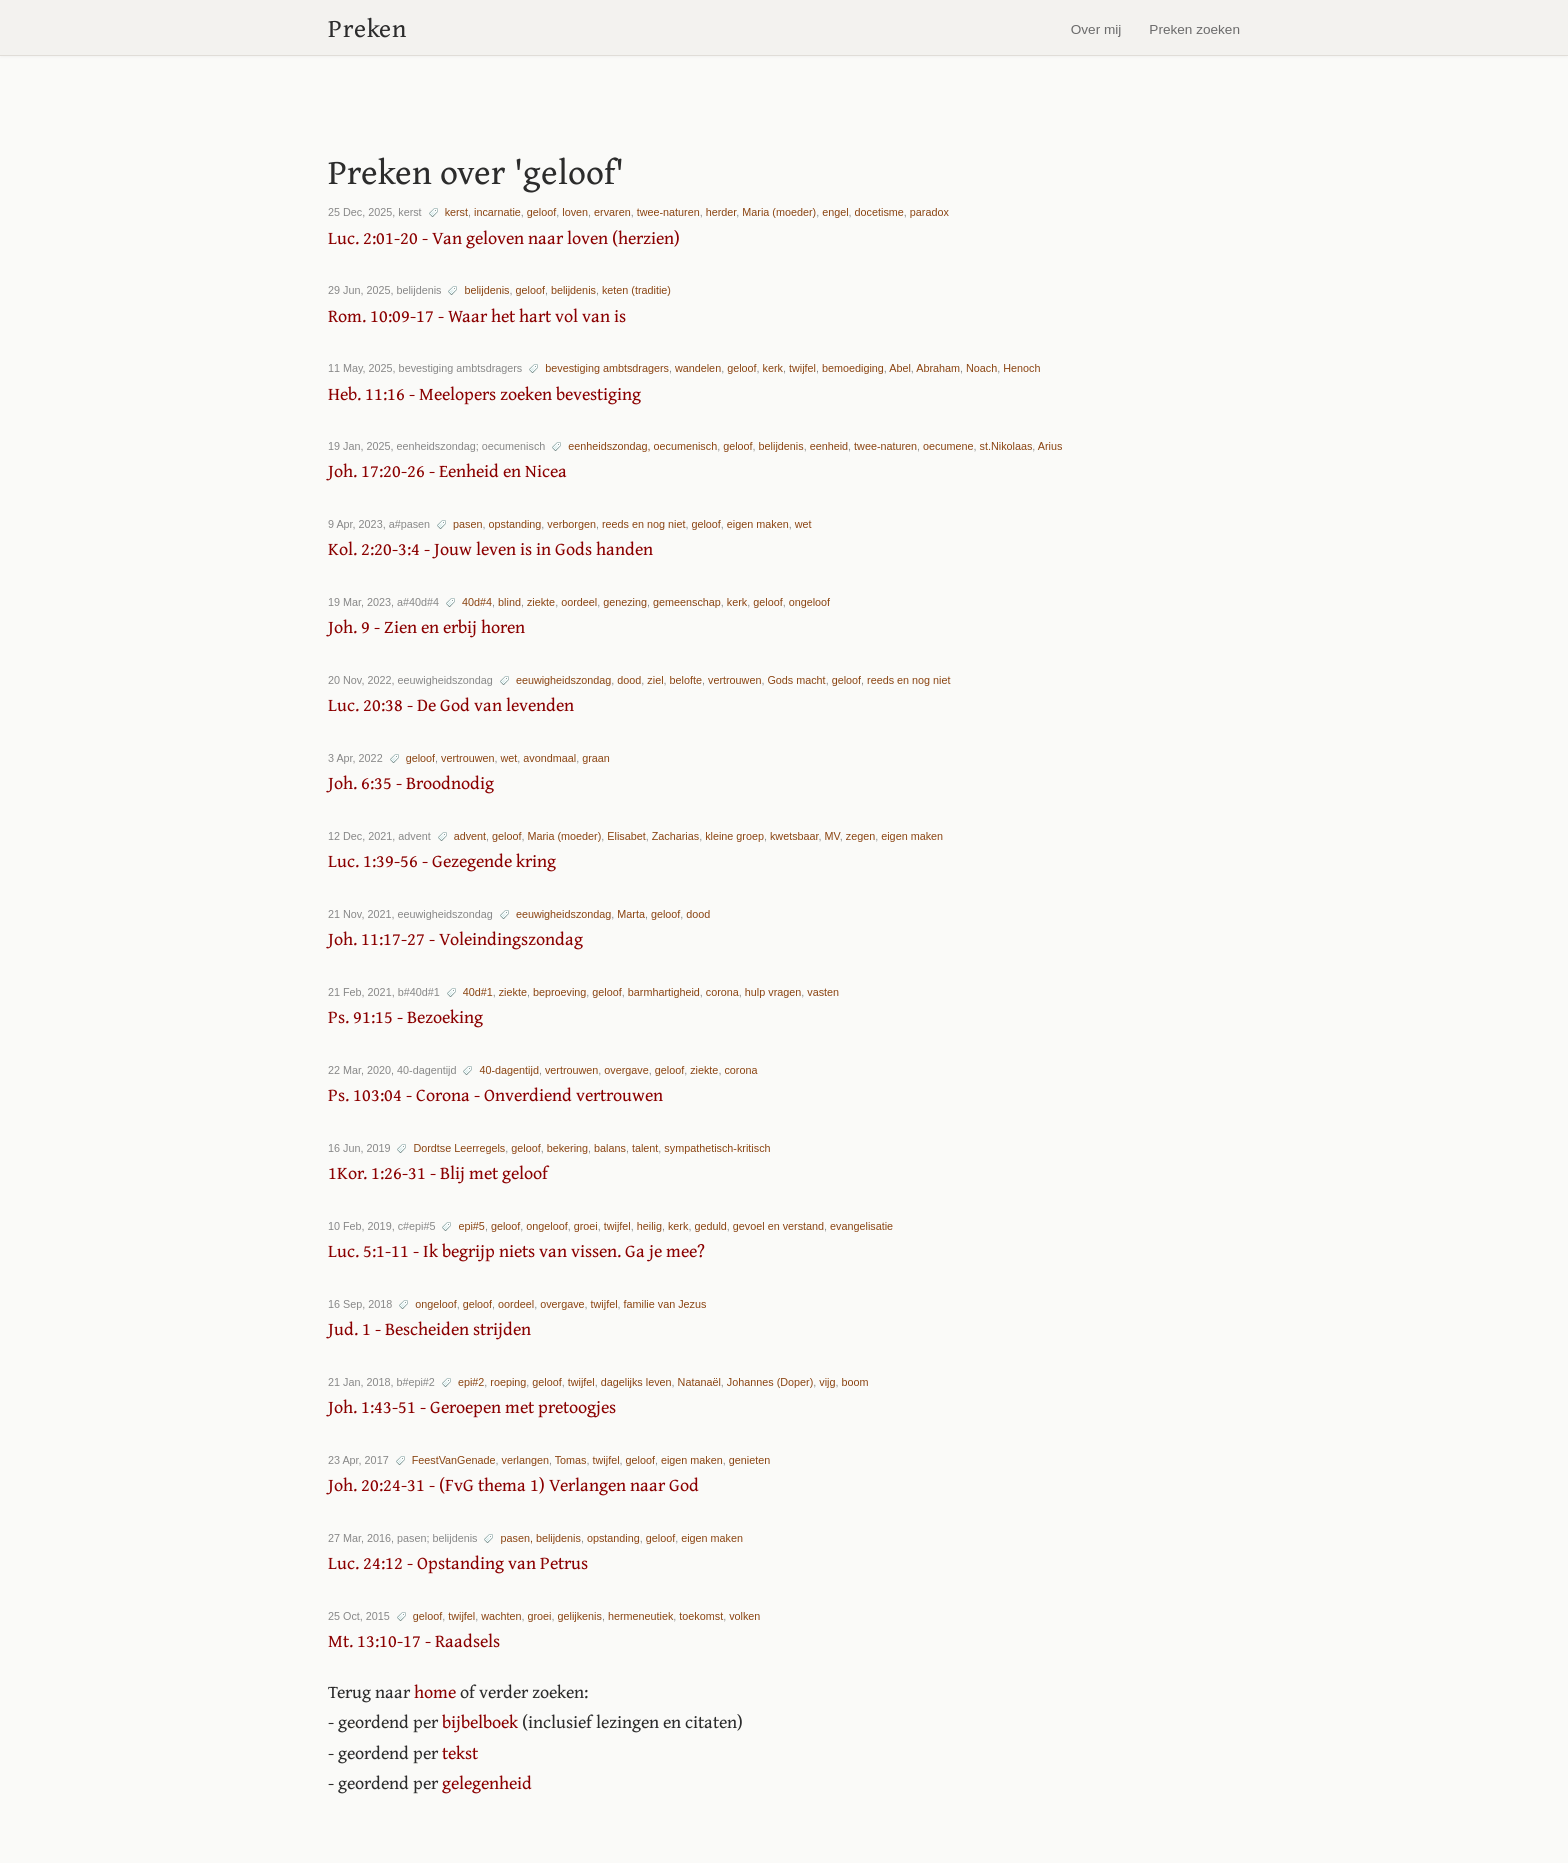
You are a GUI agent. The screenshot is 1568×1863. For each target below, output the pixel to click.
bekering (567, 1148)
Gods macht (796, 680)
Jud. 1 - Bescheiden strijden (429, 1328)
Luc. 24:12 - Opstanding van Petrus (458, 1562)
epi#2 (471, 1382)
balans (610, 1148)
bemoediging (853, 368)
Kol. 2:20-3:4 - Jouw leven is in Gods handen (490, 548)
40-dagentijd (508, 1070)
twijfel (802, 368)
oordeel (579, 602)
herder (721, 212)
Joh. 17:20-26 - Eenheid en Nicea (447, 470)
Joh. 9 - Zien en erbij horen (426, 626)
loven (575, 212)
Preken (367, 27)
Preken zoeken (1194, 29)
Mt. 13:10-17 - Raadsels (414, 1640)
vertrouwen (734, 680)
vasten (823, 992)
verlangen (524, 1460)
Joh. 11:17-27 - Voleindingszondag (455, 938)
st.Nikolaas (1006, 446)
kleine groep (734, 836)
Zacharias (675, 836)
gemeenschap (687, 602)
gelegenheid (487, 1782)
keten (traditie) (636, 290)
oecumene (948, 446)
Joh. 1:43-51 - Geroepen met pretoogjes (472, 1406)
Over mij (1096, 29)
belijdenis (486, 290)
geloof (541, 212)
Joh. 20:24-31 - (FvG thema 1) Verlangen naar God (513, 1484)
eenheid (829, 446)
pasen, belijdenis (540, 1538)
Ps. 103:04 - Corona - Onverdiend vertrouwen (495, 1094)
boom (854, 1382)
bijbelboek (480, 1721)
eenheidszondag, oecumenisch (642, 446)
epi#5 (471, 1226)
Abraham (938, 368)
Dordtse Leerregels (459, 1148)
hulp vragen (773, 992)
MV (832, 836)
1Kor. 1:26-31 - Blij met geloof (438, 1172)
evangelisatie (861, 1226)
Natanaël (699, 1382)
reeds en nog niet (643, 524)
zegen (860, 836)
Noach (981, 368)
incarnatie (497, 212)
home (435, 1691)
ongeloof (809, 602)
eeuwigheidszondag (563, 680)
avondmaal (549, 758)
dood (629, 680)
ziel (655, 680)
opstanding (514, 524)
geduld (710, 1226)
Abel (900, 368)
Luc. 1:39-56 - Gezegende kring (442, 860)
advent (470, 836)
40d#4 (477, 602)
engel (835, 212)
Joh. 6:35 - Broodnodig (411, 782)
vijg (827, 1382)
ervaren (612, 212)
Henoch (1021, 368)
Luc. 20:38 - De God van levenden (451, 704)
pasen (467, 524)
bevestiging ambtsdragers (607, 368)
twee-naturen (668, 212)
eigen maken (758, 524)
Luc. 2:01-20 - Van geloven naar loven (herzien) (504, 237)
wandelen (698, 368)
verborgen (571, 524)
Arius (1050, 446)
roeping (508, 1382)
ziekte (541, 602)
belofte (686, 680)
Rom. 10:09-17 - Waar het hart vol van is (477, 315)
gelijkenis (579, 1616)
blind (509, 602)
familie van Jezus (665, 1304)
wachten (501, 1616)
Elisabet (626, 836)
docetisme (879, 212)
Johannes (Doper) (770, 1382)
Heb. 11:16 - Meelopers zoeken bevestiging (484, 393)
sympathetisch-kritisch (717, 1148)
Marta (631, 914)
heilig (649, 1226)
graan (596, 758)
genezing (625, 602)
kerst (456, 212)
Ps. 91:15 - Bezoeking (405, 1016)
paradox (929, 212)
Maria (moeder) (779, 212)
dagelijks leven (636, 1382)
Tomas (571, 1460)
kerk (773, 368)
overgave (626, 1070)
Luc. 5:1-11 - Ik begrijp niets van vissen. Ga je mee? (516, 1250)
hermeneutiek (640, 1616)
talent (645, 1148)
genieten (749, 1460)
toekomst (701, 1616)
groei (586, 1226)
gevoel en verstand (778, 1226)
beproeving (559, 992)
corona (722, 992)
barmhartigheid (664, 992)
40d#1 (478, 992)
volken (744, 1616)
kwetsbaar (794, 836)
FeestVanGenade (454, 1460)
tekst (460, 1752)
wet (803, 524)
